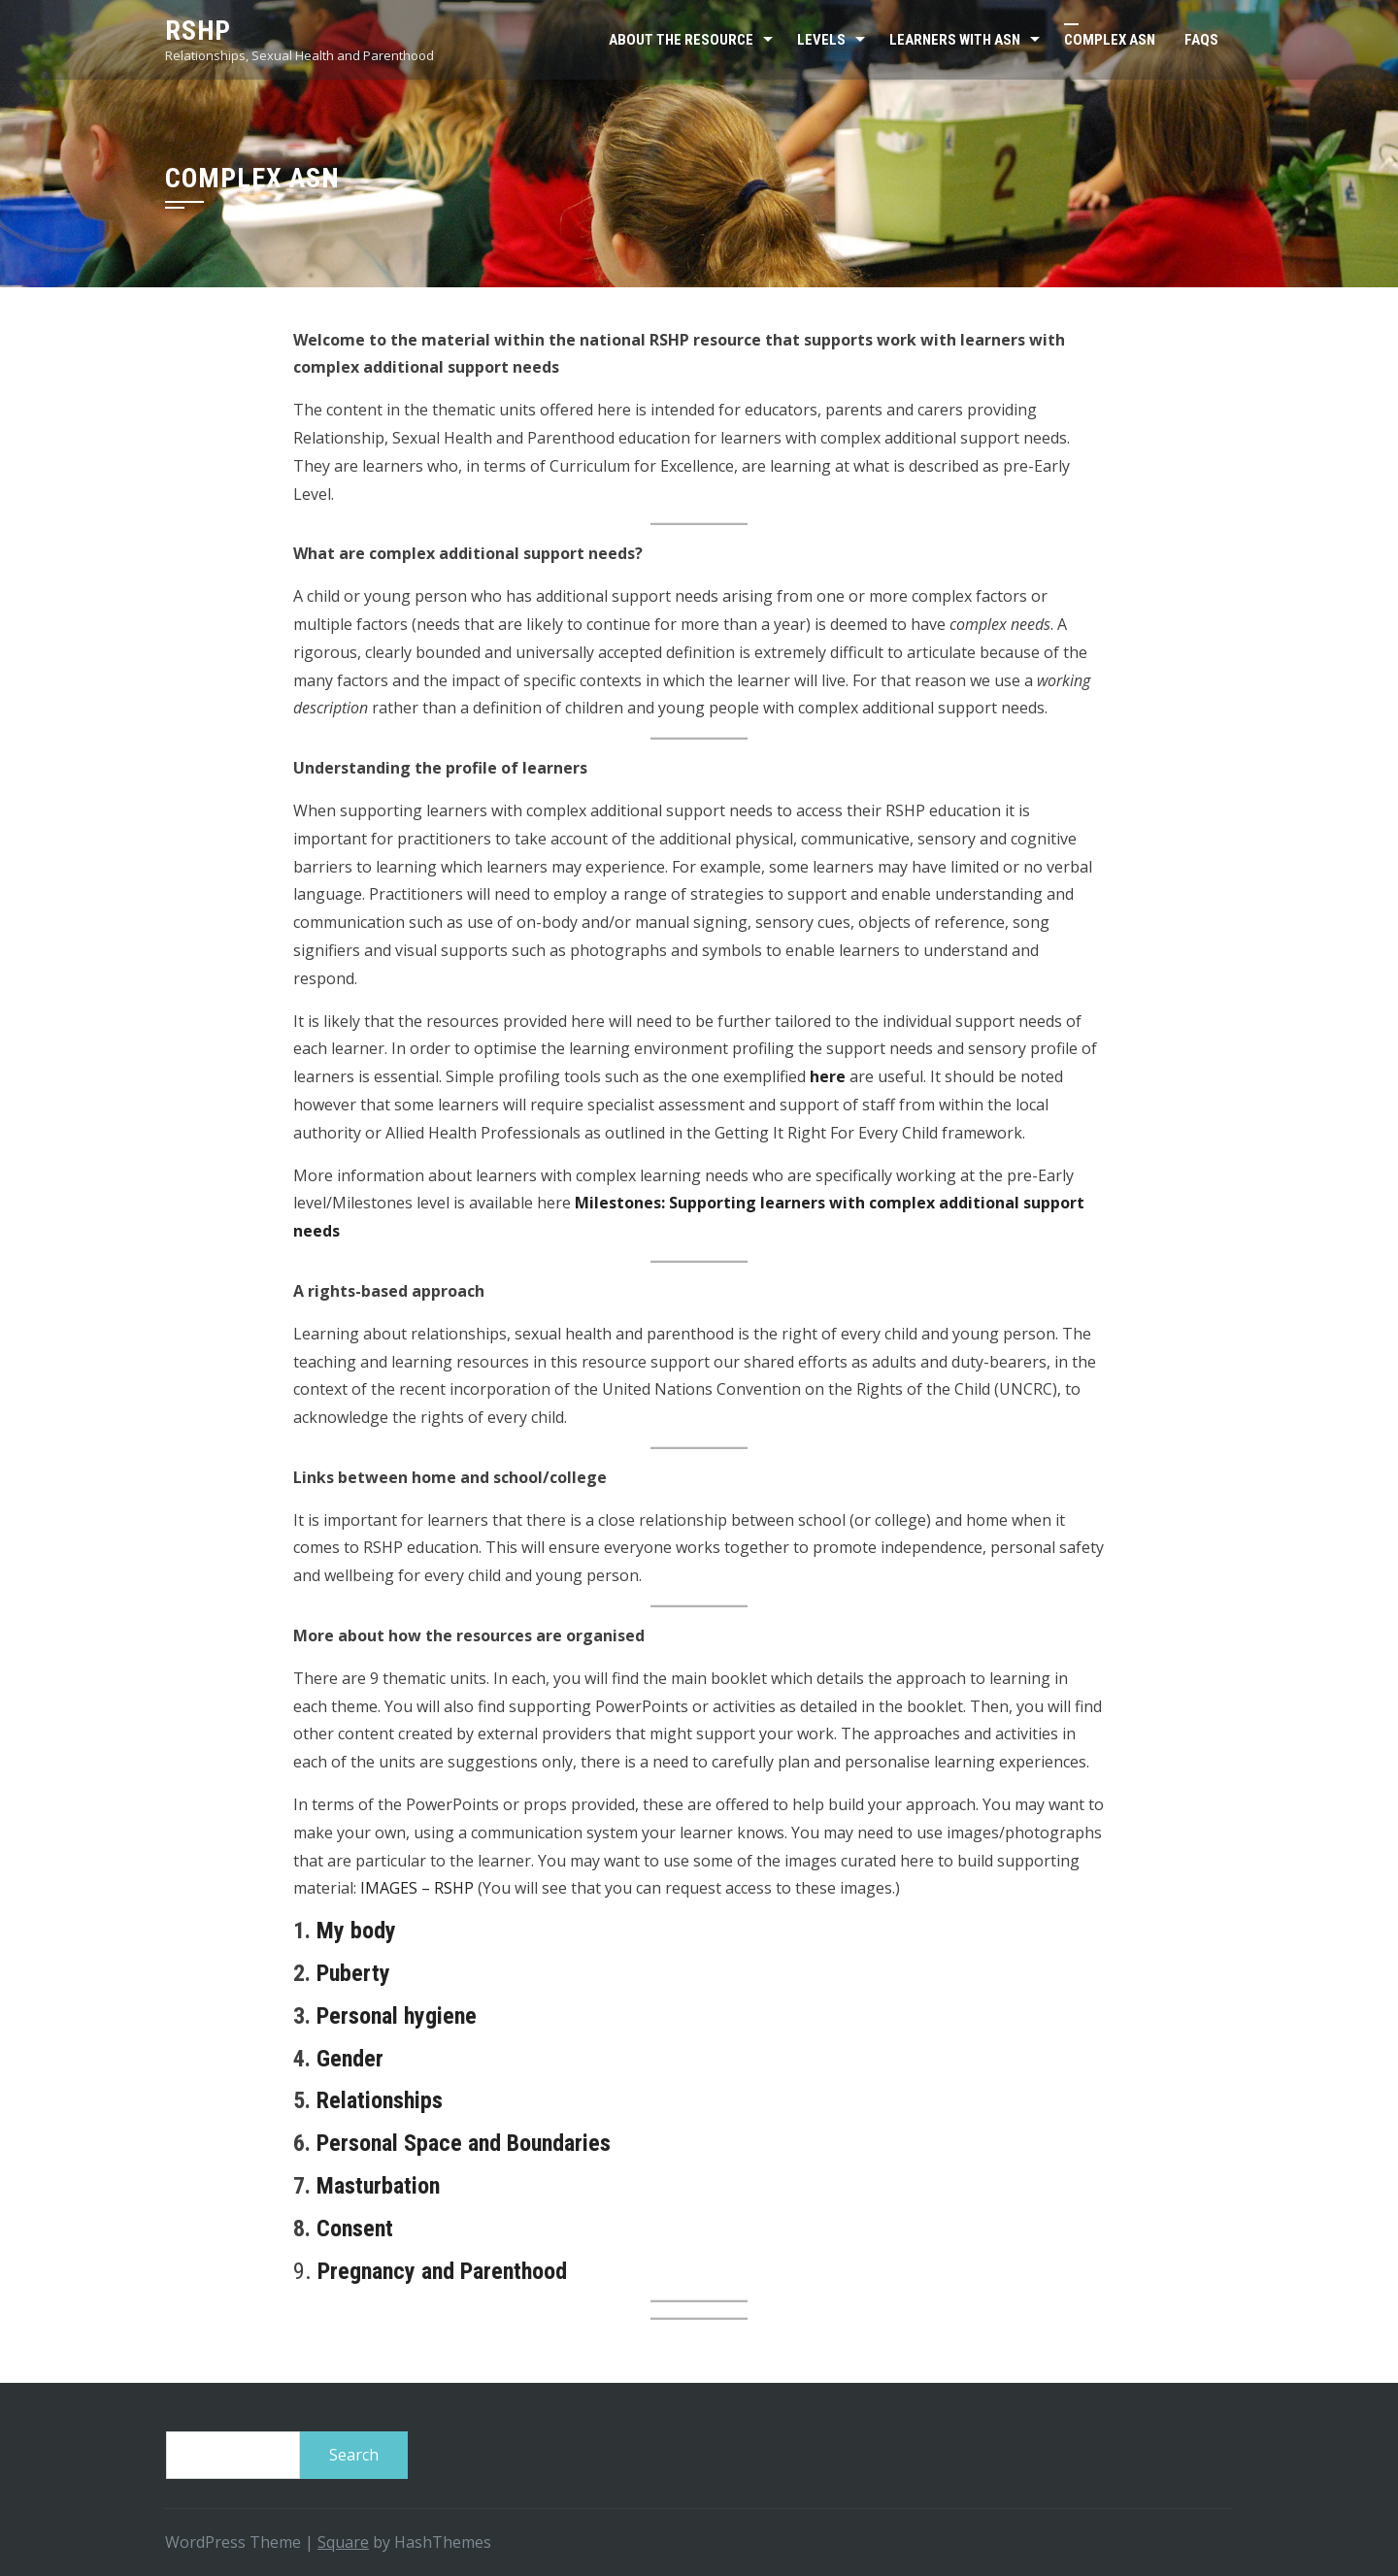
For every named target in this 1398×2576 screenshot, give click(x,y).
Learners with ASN (954, 40)
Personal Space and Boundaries (466, 2143)
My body (356, 1930)
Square (343, 2542)
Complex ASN (1109, 40)
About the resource (681, 40)
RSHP (198, 31)
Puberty (353, 1973)
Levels (821, 40)
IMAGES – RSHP (417, 1888)
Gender (349, 2058)
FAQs (1201, 40)
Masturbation (378, 2185)
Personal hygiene (396, 2016)
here (828, 1076)
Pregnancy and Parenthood (442, 2271)
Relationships (379, 2100)
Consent (354, 2228)
